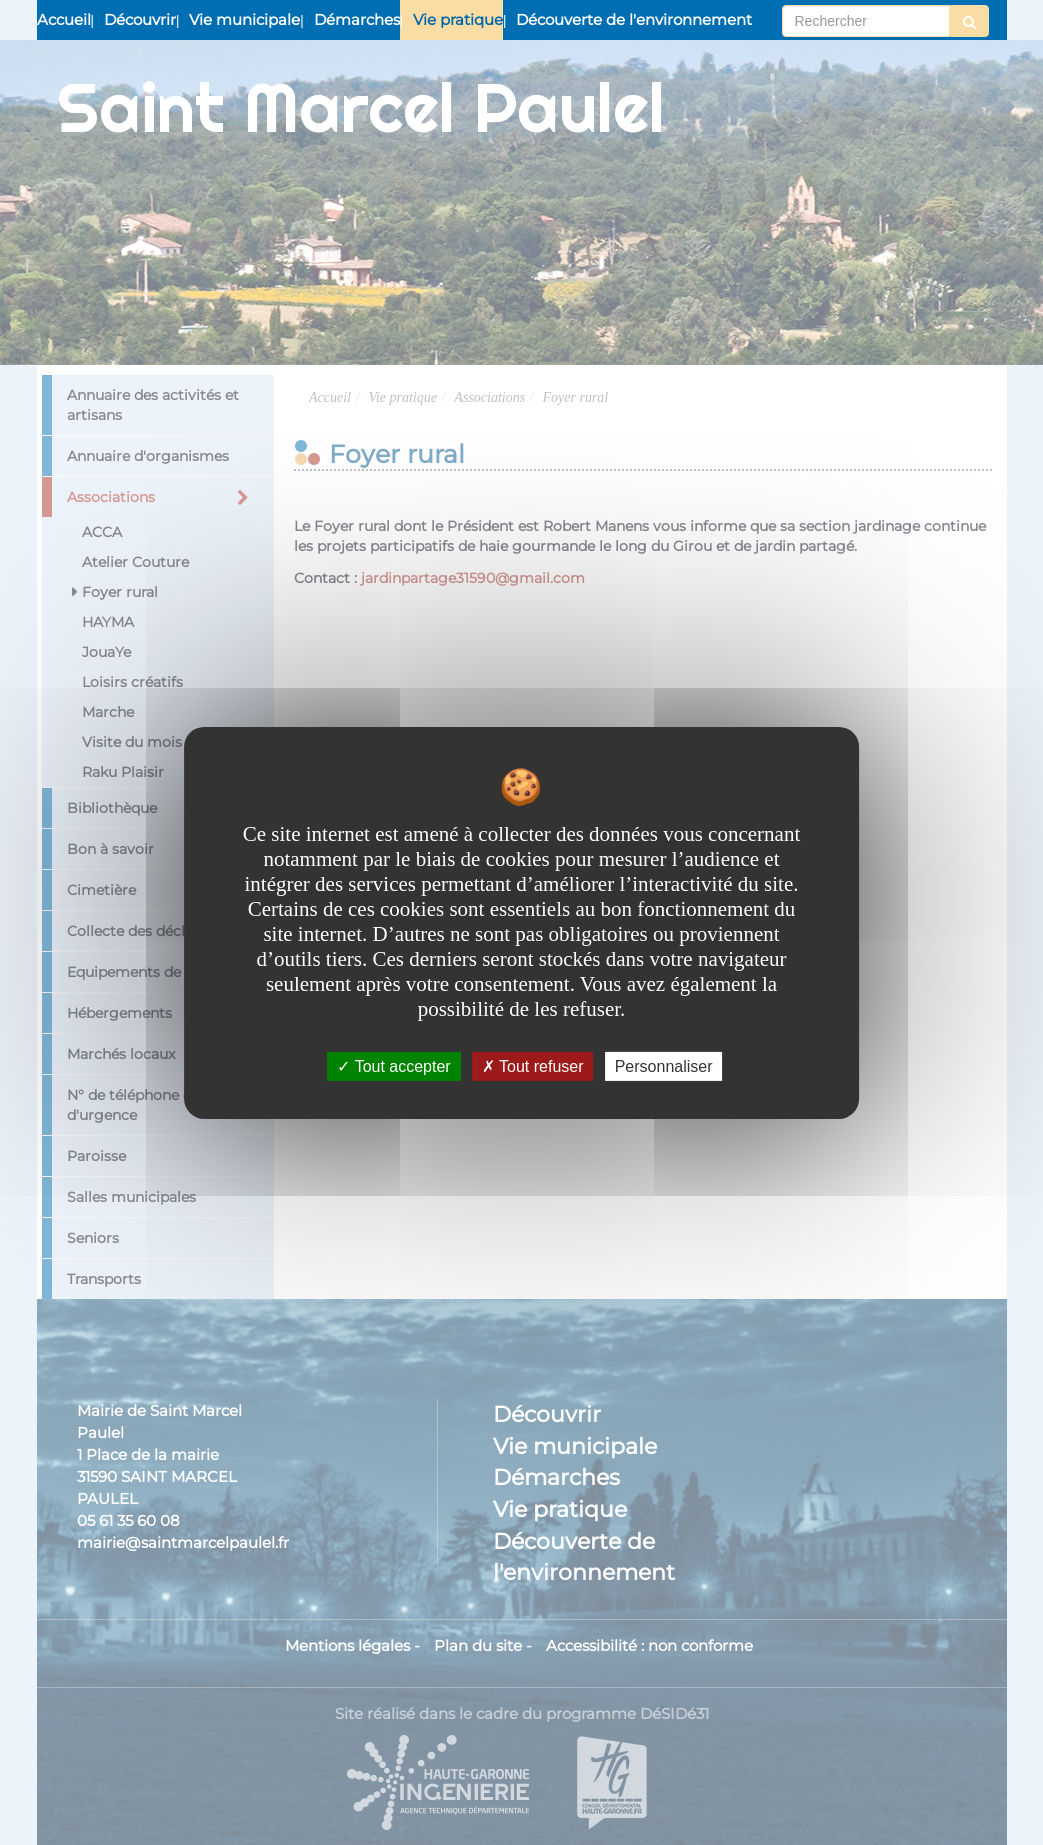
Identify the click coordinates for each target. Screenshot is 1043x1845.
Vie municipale (244, 19)
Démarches (357, 19)
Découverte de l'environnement (634, 19)
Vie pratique (458, 19)
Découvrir (140, 19)
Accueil (64, 19)
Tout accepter (393, 1065)
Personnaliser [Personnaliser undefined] (664, 1065)
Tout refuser (533, 1065)
